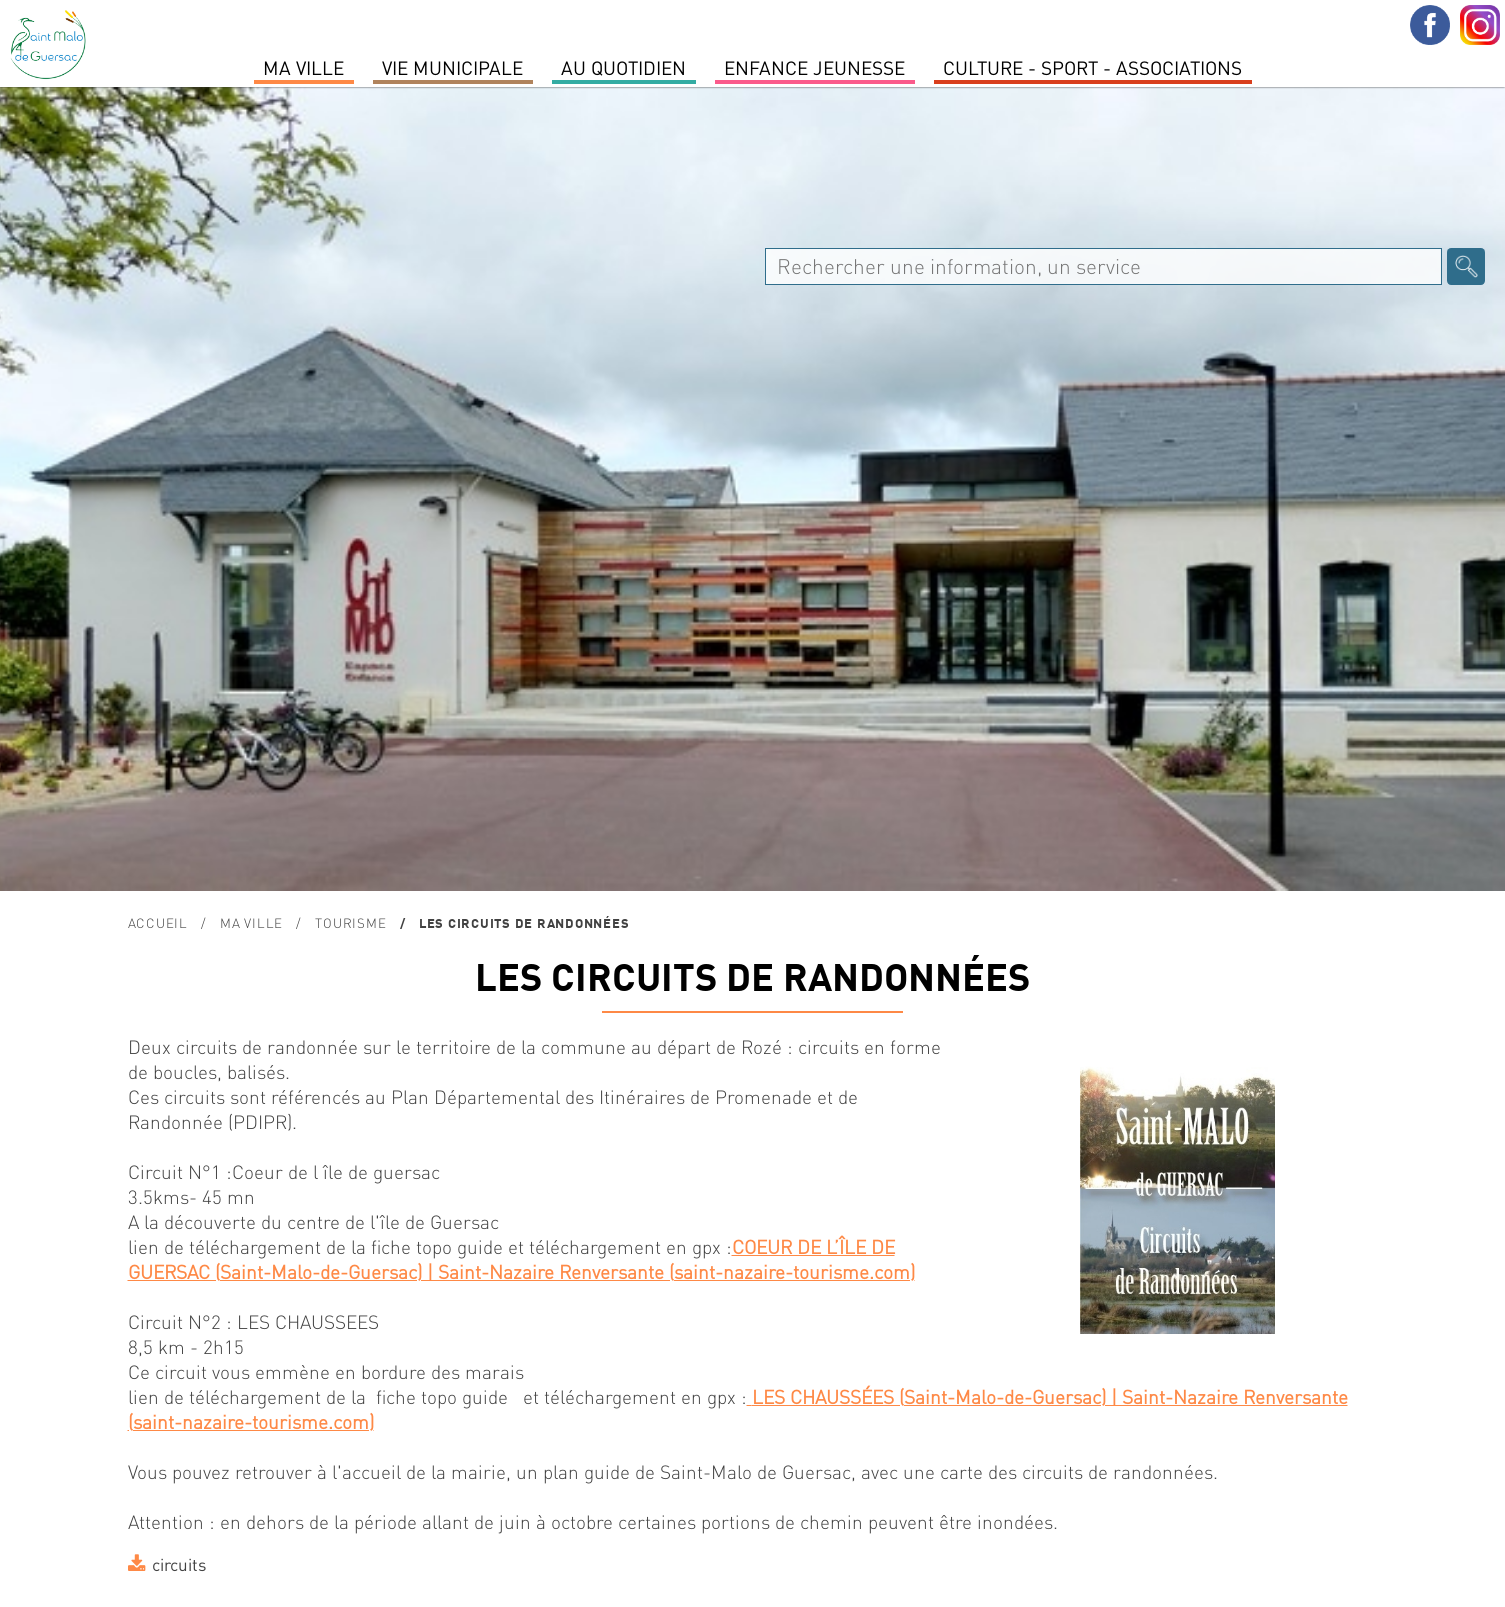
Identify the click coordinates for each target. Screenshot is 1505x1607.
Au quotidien (623, 67)
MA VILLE (303, 67)
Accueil (158, 922)
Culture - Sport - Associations (1092, 67)
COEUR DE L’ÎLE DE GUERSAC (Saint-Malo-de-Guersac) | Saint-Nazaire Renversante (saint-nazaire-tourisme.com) (521, 1259)
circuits (179, 1564)
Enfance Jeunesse (814, 67)
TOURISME (350, 922)
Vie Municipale (452, 67)
